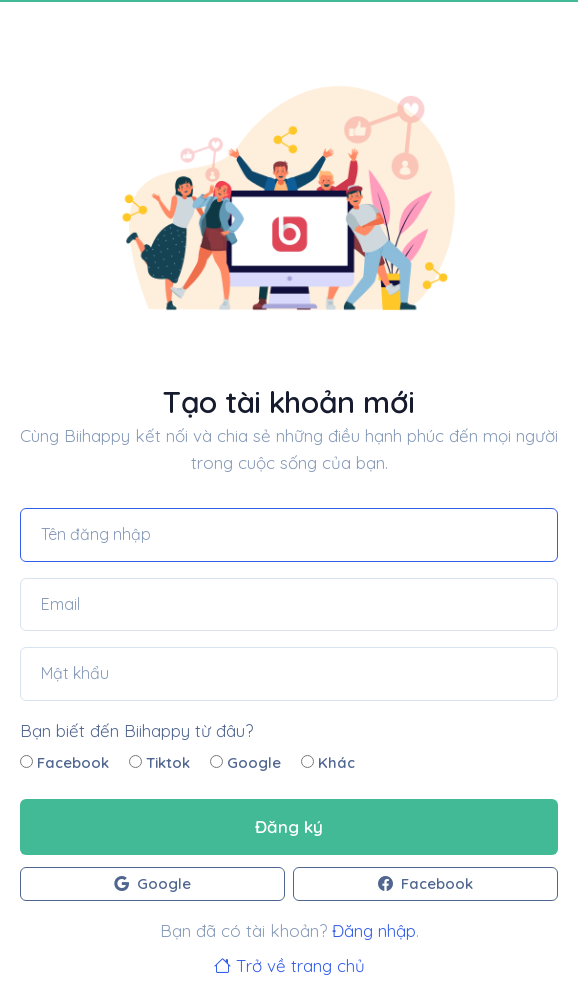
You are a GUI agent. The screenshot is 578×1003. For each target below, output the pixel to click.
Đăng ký (289, 826)
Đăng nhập (374, 930)
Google (245, 762)
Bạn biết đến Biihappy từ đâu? (136, 730)
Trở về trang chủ (289, 965)
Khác (328, 762)
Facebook (64, 762)
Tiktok (159, 762)
